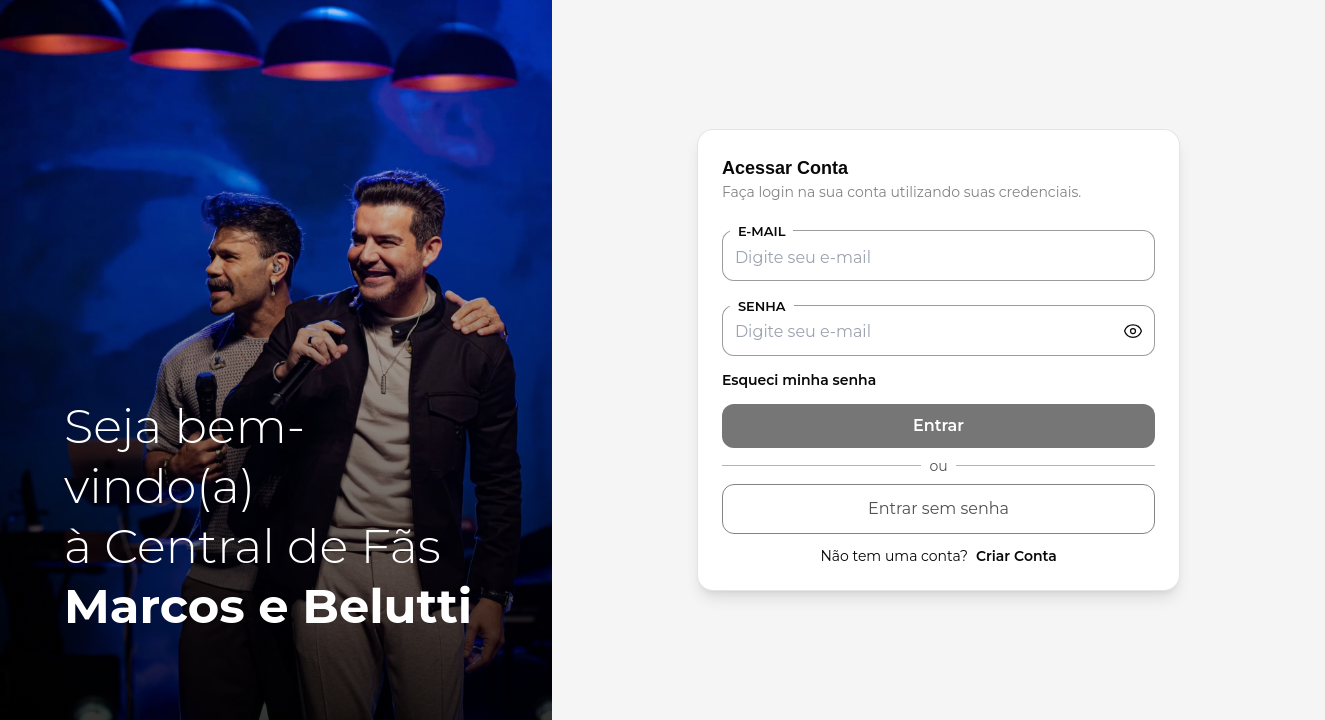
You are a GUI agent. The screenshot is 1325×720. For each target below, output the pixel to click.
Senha (762, 306)
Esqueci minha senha (799, 380)
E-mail (762, 231)
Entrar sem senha (938, 508)
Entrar (938, 425)
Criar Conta (1016, 556)
